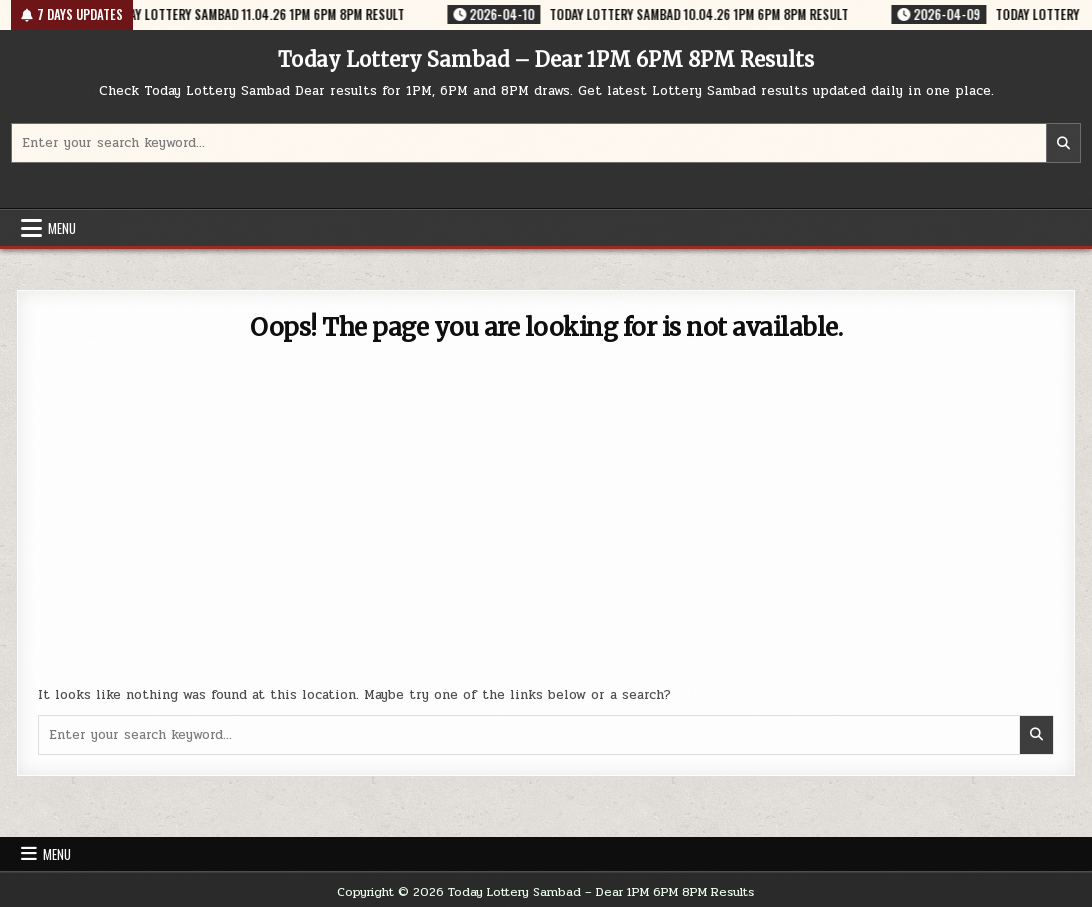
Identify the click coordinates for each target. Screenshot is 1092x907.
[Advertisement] (546, 525)
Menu (62, 228)
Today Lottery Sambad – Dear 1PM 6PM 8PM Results (546, 59)
